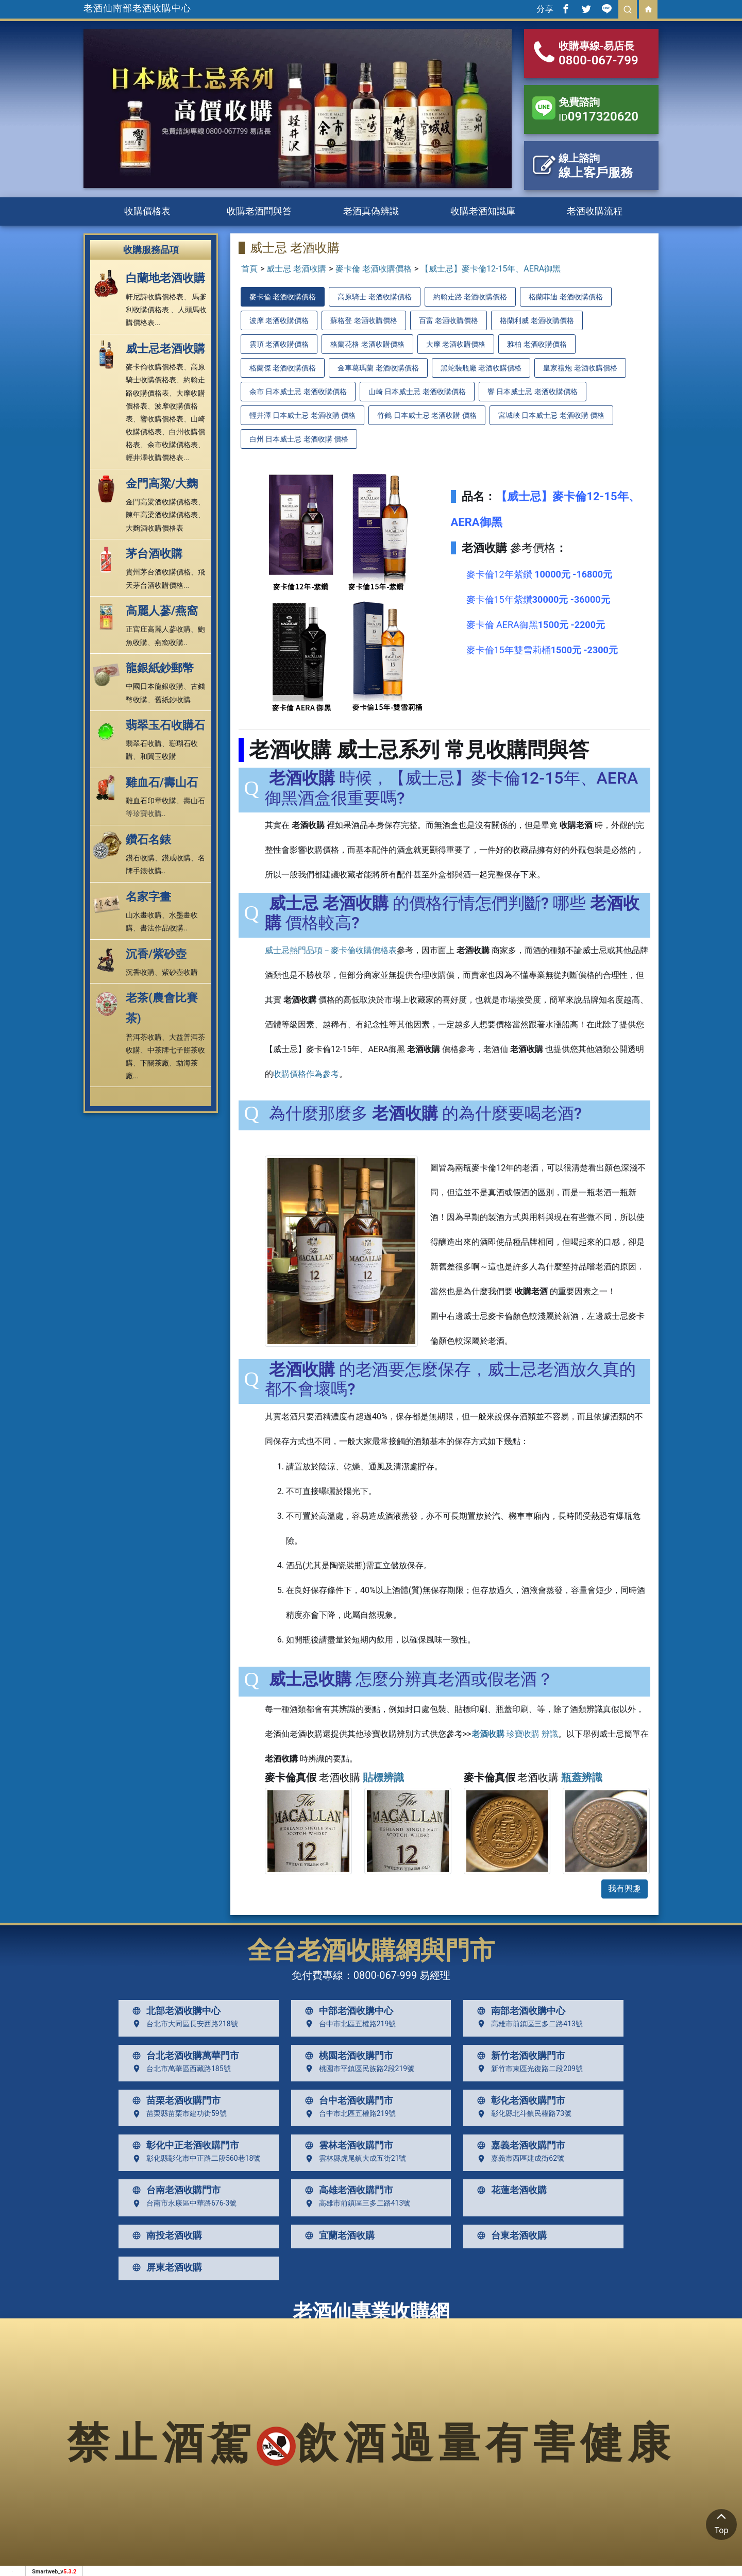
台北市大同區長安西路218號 (183, 2023)
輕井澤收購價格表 (154, 457)
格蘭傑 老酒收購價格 (282, 368)
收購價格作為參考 (306, 1074)
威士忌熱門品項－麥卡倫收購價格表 (331, 950)
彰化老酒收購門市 (519, 2100)
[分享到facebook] (565, 9)
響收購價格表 (161, 419)
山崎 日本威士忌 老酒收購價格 (417, 391)
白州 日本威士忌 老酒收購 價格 (298, 439)
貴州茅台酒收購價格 (158, 572)
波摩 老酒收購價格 (279, 320)
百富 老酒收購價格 (448, 320)
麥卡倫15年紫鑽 (538, 599)
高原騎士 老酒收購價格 (374, 297)
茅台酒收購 (154, 553)
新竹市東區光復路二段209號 (528, 2068)
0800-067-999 (385, 1975)
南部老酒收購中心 (519, 2010)
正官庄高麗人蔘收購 (158, 629)
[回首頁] (648, 9)
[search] (627, 9)
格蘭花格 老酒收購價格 (367, 344)
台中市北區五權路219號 (348, 2023)
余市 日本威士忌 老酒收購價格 (298, 391)
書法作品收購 (161, 928)
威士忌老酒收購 (165, 348)
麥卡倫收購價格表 (154, 367)
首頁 (249, 269)
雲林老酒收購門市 (346, 2145)
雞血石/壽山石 (162, 782)
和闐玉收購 (158, 756)
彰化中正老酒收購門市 (183, 2145)
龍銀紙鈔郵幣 (160, 668)
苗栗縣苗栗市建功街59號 (177, 2114)
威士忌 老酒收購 (296, 269)
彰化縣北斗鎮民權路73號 (522, 2114)
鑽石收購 (140, 858)
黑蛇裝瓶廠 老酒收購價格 (481, 368)
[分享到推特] (586, 9)
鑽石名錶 (148, 839)
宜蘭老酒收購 (337, 2235)
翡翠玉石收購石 (165, 725)
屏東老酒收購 (165, 2267)
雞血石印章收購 (151, 800)
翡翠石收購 (144, 743)
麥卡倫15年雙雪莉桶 (542, 650)
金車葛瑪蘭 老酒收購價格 (378, 368)
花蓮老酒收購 (510, 2190)
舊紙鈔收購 (173, 700)
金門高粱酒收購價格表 (162, 502)
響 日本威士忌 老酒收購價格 (532, 391)
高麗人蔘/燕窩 (162, 610)
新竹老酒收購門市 (519, 2055)
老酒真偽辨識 (371, 211)
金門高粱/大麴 (162, 483)
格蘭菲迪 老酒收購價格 (565, 297)
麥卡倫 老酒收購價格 (373, 269)
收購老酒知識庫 (482, 211)
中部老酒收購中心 (346, 2010)
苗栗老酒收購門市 (174, 2100)
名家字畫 (148, 896)
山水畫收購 (144, 915)
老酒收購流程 (594, 211)
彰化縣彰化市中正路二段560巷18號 (194, 2158)
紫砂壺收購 (180, 972)
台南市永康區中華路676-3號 (182, 2203)
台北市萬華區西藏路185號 (179, 2068)
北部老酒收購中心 (174, 2010)
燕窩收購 (169, 642)
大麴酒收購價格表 (154, 528)
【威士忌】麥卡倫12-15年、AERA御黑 (490, 269)
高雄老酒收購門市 (346, 2190)
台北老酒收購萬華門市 (183, 2055)
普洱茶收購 (144, 1037)
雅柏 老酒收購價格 (536, 344)
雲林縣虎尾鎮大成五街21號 (353, 2158)
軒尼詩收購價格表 (154, 297)
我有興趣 (624, 1888)
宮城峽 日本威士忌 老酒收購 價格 (551, 415)
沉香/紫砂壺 (156, 953)
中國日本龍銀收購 (154, 686)
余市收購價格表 (172, 444)
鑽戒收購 (176, 858)
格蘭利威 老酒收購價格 (537, 320)
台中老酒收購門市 (346, 2100)
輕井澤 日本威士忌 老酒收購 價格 (302, 415)
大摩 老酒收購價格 (455, 344)
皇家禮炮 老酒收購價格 (580, 368)
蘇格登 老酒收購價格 (363, 320)
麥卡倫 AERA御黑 (535, 624)
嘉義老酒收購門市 (519, 2145)
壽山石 (194, 800)
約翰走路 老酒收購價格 (470, 297)
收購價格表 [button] (147, 211)
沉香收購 (140, 972)
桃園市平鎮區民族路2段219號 (357, 2068)
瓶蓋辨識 (581, 1777)
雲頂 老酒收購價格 (279, 344)
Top (721, 2522)
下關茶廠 (154, 1063)
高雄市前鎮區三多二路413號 (528, 2023)
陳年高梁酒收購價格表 (162, 515)
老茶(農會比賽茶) (162, 1008)
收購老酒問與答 (259, 211)
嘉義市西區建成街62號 (518, 2158)
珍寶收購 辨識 (514, 1734)
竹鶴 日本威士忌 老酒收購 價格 (426, 415)
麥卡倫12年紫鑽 (539, 574)
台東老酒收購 (510, 2235)
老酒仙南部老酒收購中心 (137, 8)
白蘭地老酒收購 (165, 278)
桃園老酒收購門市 (346, 2055)
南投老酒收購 (165, 2235)
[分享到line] (607, 9)
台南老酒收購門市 (174, 2190)
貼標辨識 (383, 1777)
